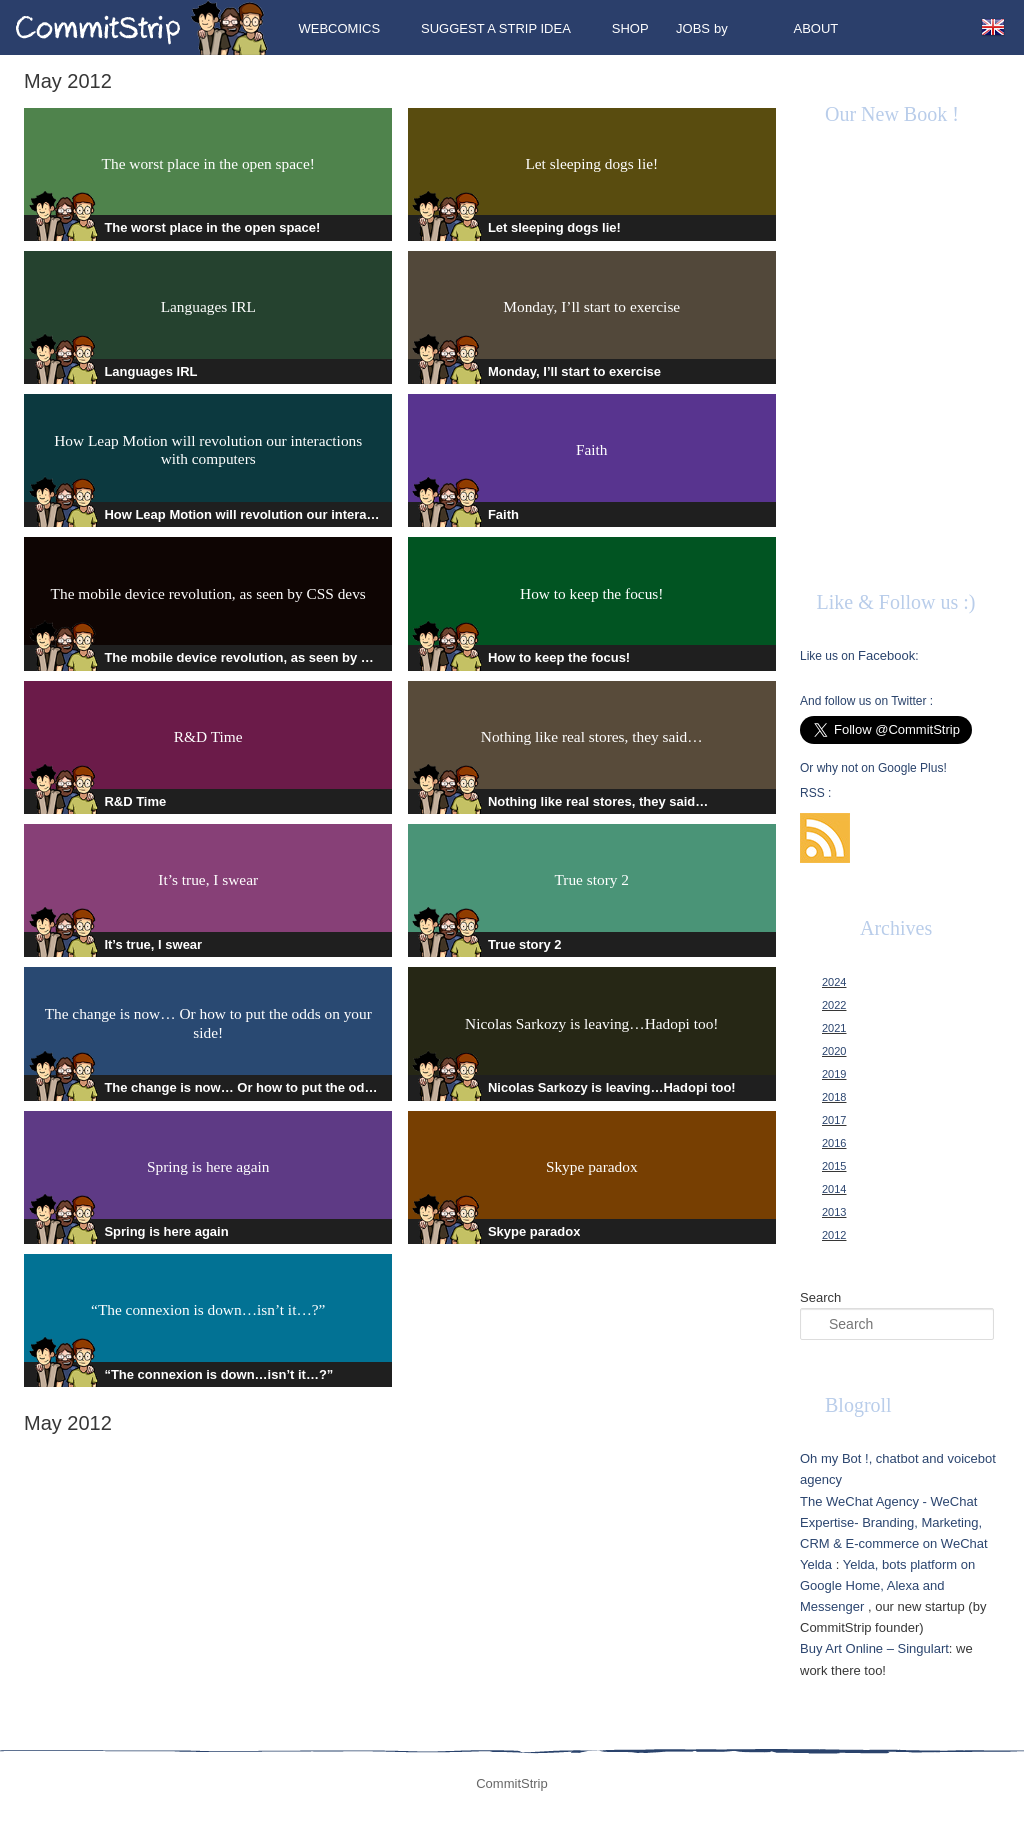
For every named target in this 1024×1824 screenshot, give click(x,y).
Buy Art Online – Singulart (874, 1648)
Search (820, 1297)
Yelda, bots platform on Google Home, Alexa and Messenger (887, 1585)
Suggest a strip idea (496, 28)
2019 (834, 1074)
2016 (834, 1143)
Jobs (693, 28)
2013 (834, 1212)
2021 (834, 1028)
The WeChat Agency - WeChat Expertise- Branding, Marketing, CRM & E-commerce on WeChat (894, 1522)
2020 (834, 1051)
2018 (834, 1097)
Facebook (886, 655)
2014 (834, 1189)
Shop (630, 28)
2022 (834, 1005)
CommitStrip (142, 27)
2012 (834, 1235)
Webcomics (339, 28)
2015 (834, 1166)
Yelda (816, 1564)
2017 (834, 1120)
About (816, 28)
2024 (834, 982)
